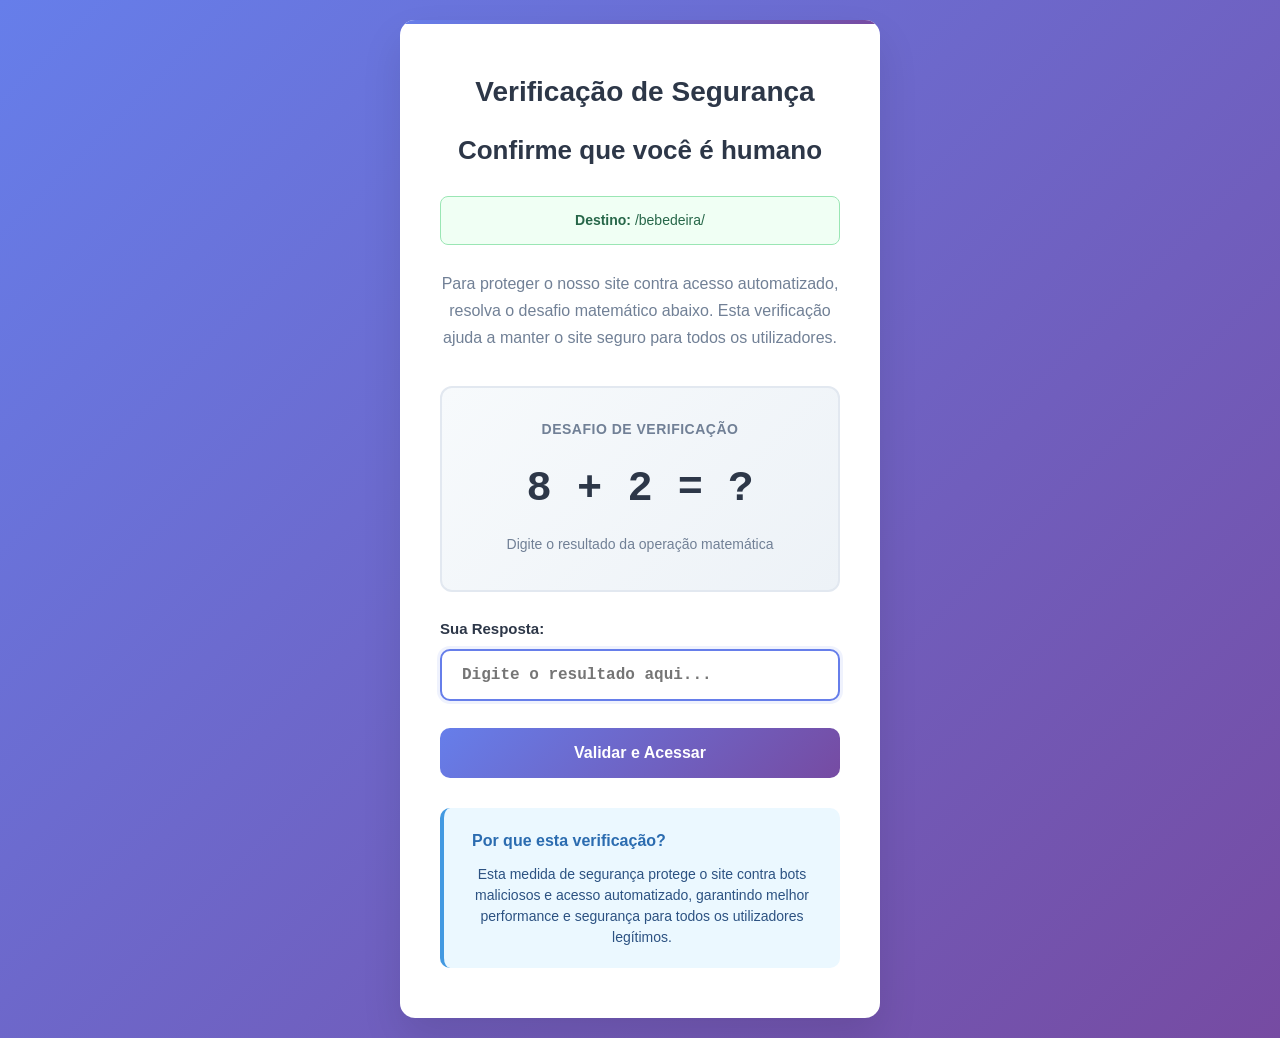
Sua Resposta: (492, 628)
